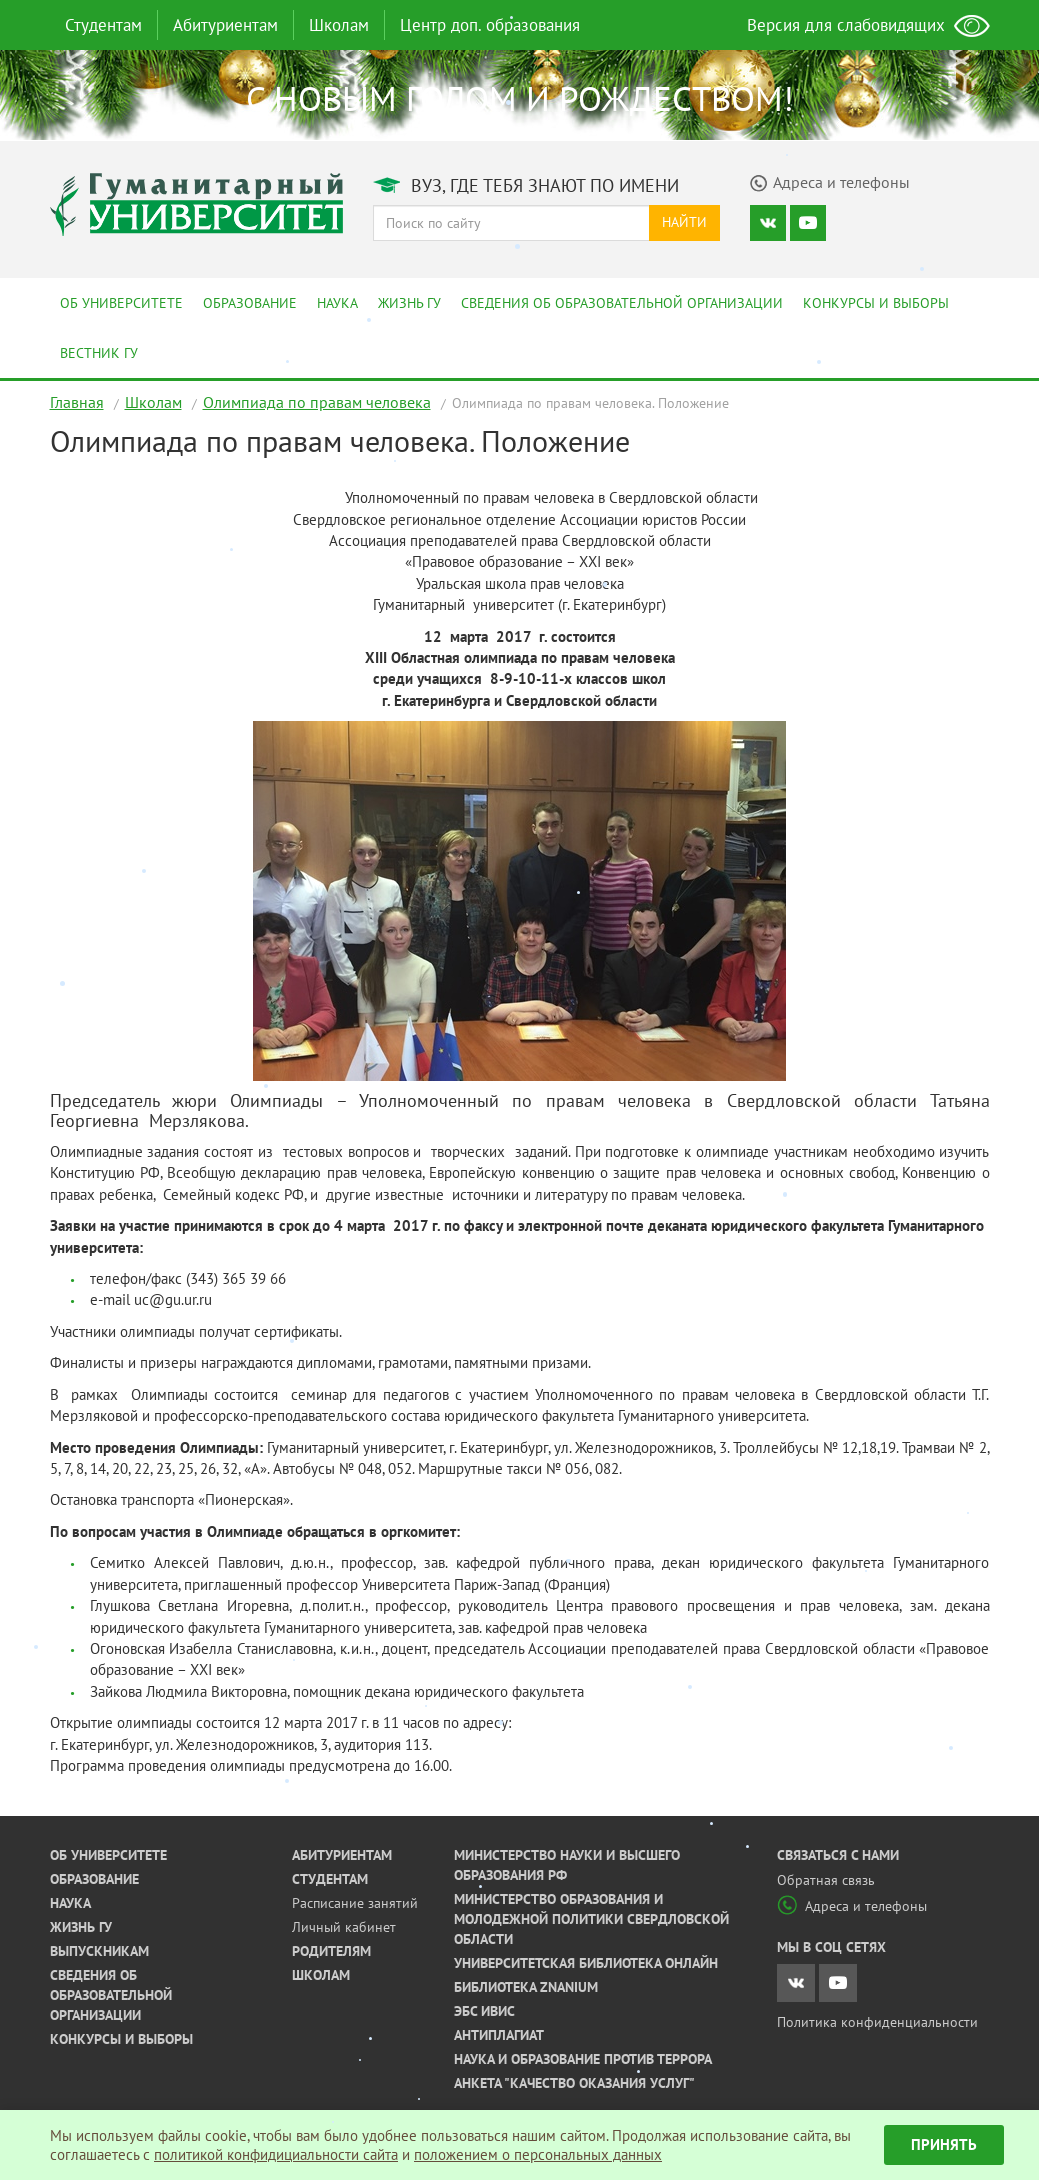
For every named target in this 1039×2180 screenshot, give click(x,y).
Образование (250, 303)
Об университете (121, 303)
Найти (684, 222)
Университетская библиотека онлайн (586, 1963)
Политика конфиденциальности (877, 2022)
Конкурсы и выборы (876, 303)
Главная (77, 402)
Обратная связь (826, 1880)
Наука (337, 303)
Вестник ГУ (99, 353)
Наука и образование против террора (583, 2059)
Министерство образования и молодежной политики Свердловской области (591, 1919)
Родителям (331, 1951)
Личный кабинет (344, 1927)
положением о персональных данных (538, 2154)
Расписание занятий (355, 1903)
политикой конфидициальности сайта (276, 2154)
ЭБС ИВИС (484, 2011)
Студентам (103, 25)
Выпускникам (99, 1951)
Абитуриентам (225, 25)
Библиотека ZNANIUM (526, 1987)
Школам (339, 25)
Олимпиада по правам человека (317, 402)
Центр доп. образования (490, 25)
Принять (944, 2144)
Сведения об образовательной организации (622, 303)
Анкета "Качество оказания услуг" (574, 2083)
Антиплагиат (499, 2035)
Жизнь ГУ (409, 303)
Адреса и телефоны (852, 1906)
